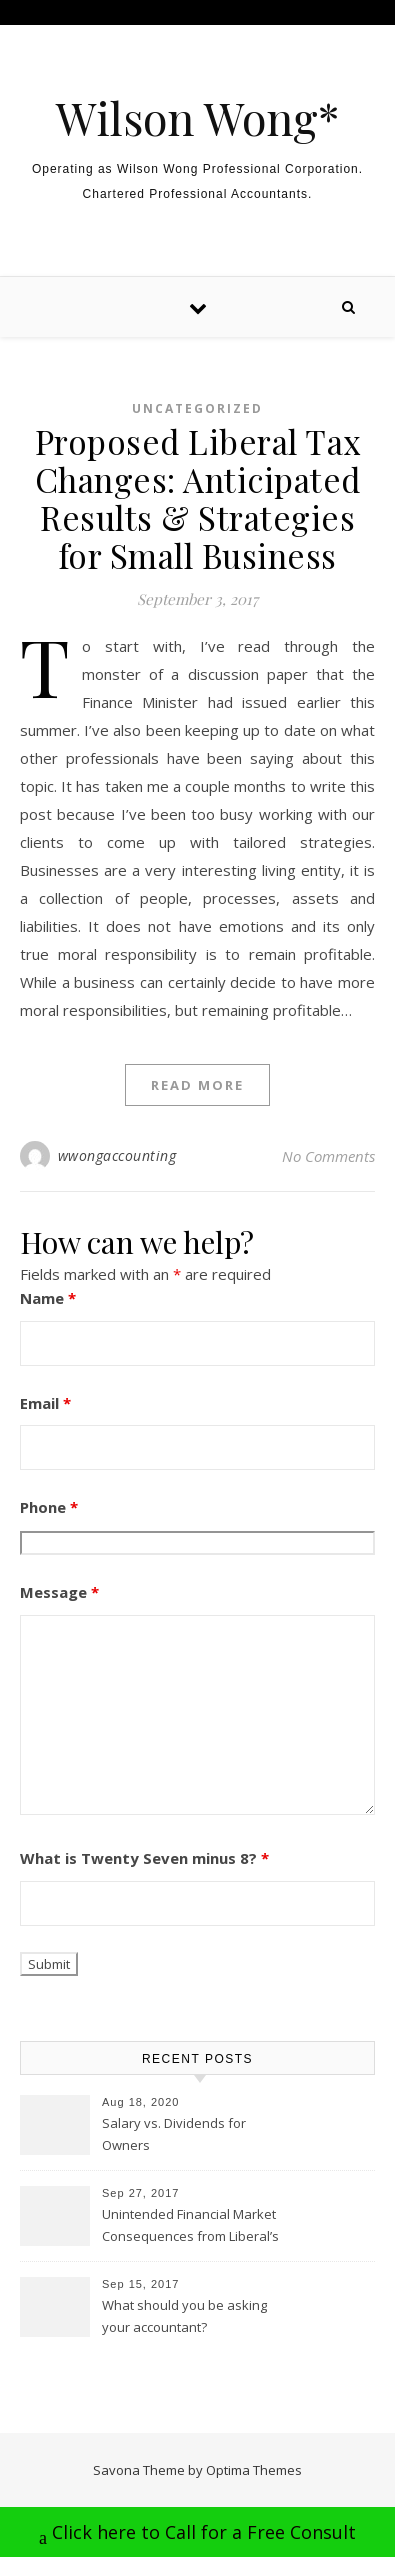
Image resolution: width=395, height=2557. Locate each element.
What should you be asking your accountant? (184, 2316)
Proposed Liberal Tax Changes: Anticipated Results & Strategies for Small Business (198, 498)
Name (48, 1298)
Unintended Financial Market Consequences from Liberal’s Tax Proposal (190, 2227)
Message (59, 1592)
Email (45, 1403)
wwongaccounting (117, 1155)
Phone (49, 1507)
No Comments (328, 1156)
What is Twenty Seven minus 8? (144, 1858)
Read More (197, 1085)
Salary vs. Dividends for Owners (174, 2134)
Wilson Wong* (197, 117)
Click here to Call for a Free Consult (197, 2534)
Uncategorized (197, 408)
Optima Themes (254, 2470)
